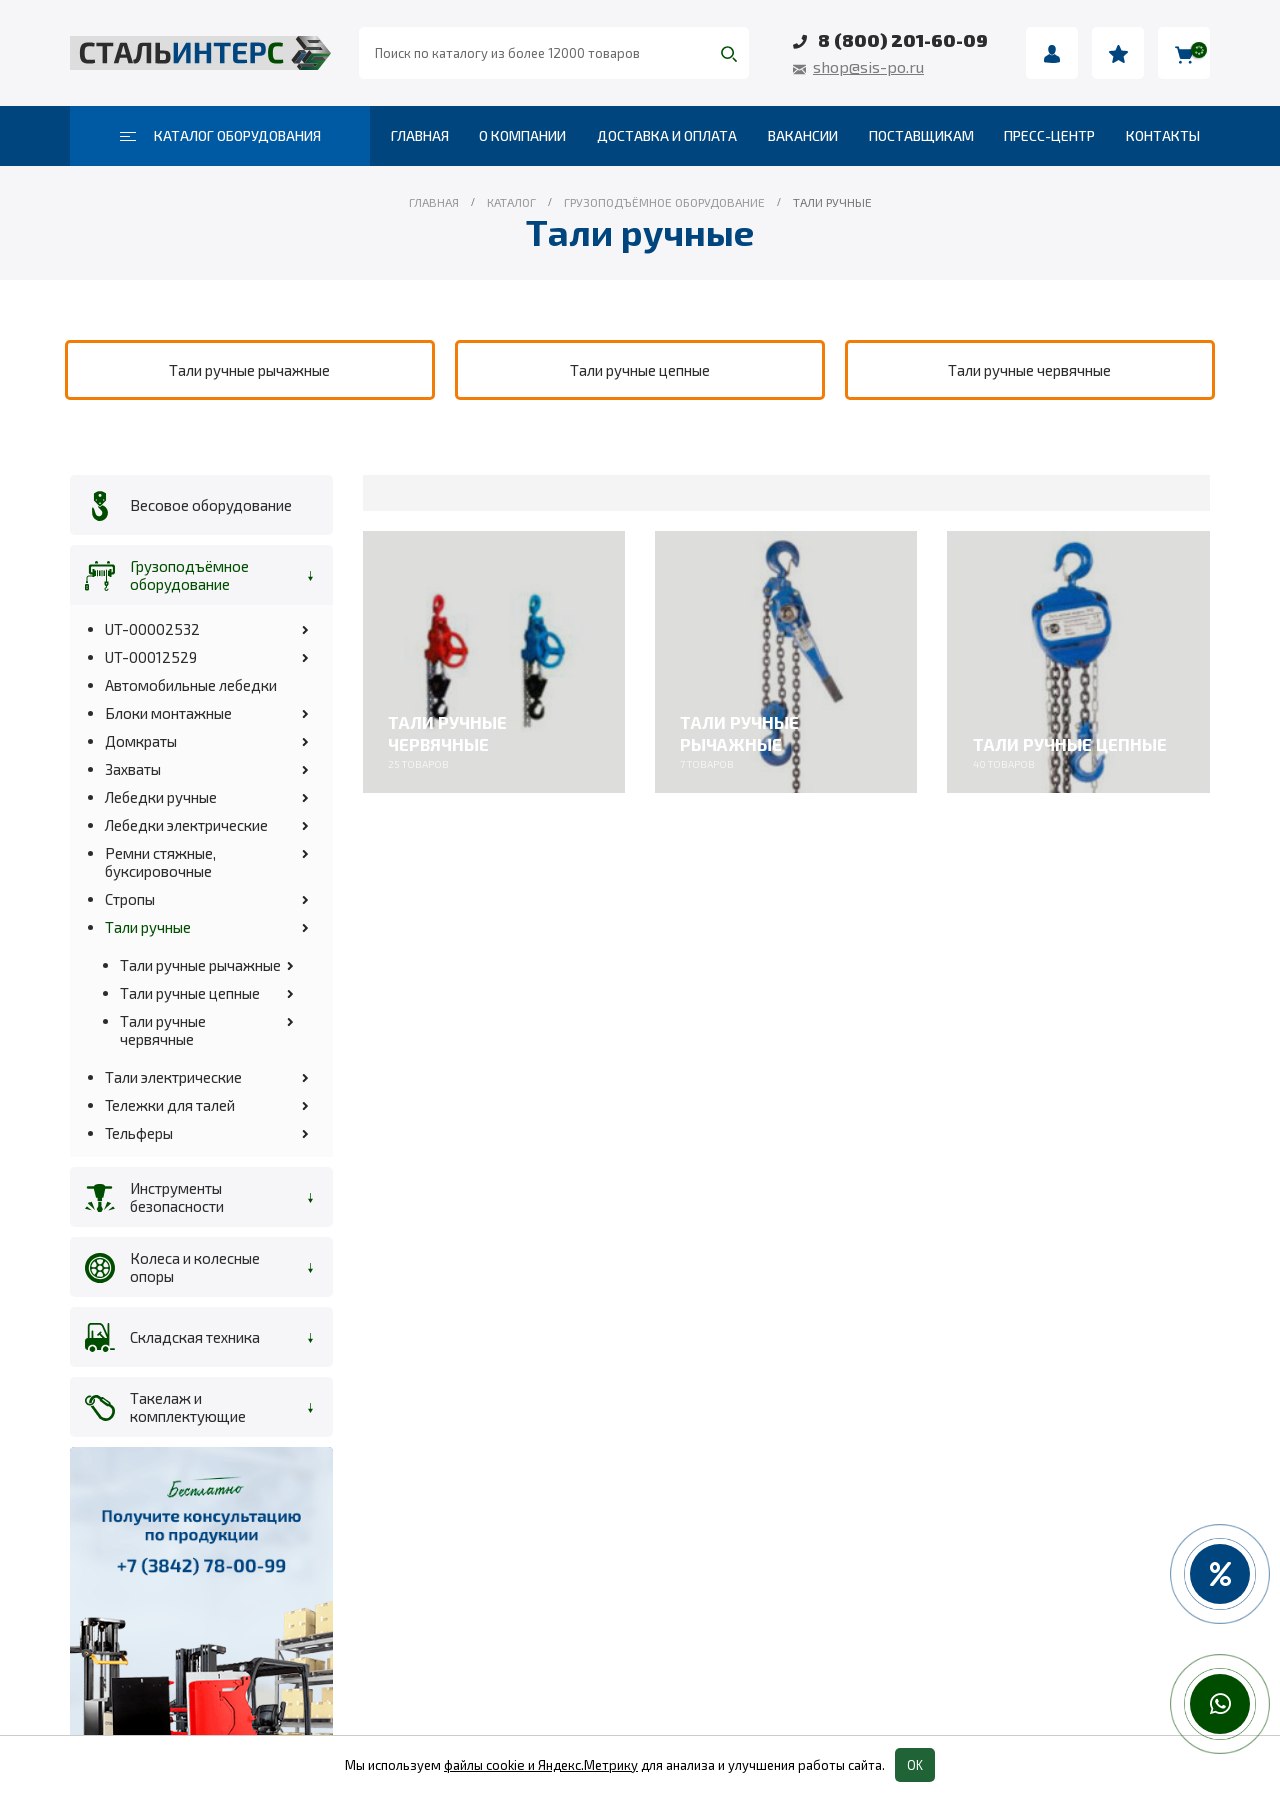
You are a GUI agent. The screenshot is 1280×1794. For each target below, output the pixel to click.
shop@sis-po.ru (868, 66)
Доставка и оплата (667, 135)
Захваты (133, 769)
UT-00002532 (152, 629)
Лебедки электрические (186, 825)
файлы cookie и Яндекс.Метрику (541, 1765)
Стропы (130, 899)
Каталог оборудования (220, 135)
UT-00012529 (151, 657)
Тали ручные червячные (163, 1030)
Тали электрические (173, 1077)
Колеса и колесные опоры (195, 1267)
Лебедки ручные (161, 797)
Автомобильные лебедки (191, 685)
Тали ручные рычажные (200, 965)
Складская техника (195, 1337)
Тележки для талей (170, 1105)
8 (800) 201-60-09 (903, 40)
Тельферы (139, 1133)
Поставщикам (921, 135)
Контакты (1163, 135)
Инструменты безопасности (177, 1197)
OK (915, 1765)
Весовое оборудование (211, 505)
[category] (250, 370)
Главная (420, 135)
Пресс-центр (1049, 135)
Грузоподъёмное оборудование (189, 575)
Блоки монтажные (168, 713)
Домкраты (141, 741)
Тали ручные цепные (190, 993)
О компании (522, 135)
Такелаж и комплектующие (188, 1407)
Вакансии (803, 135)
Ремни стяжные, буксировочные (160, 862)
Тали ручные (148, 927)
